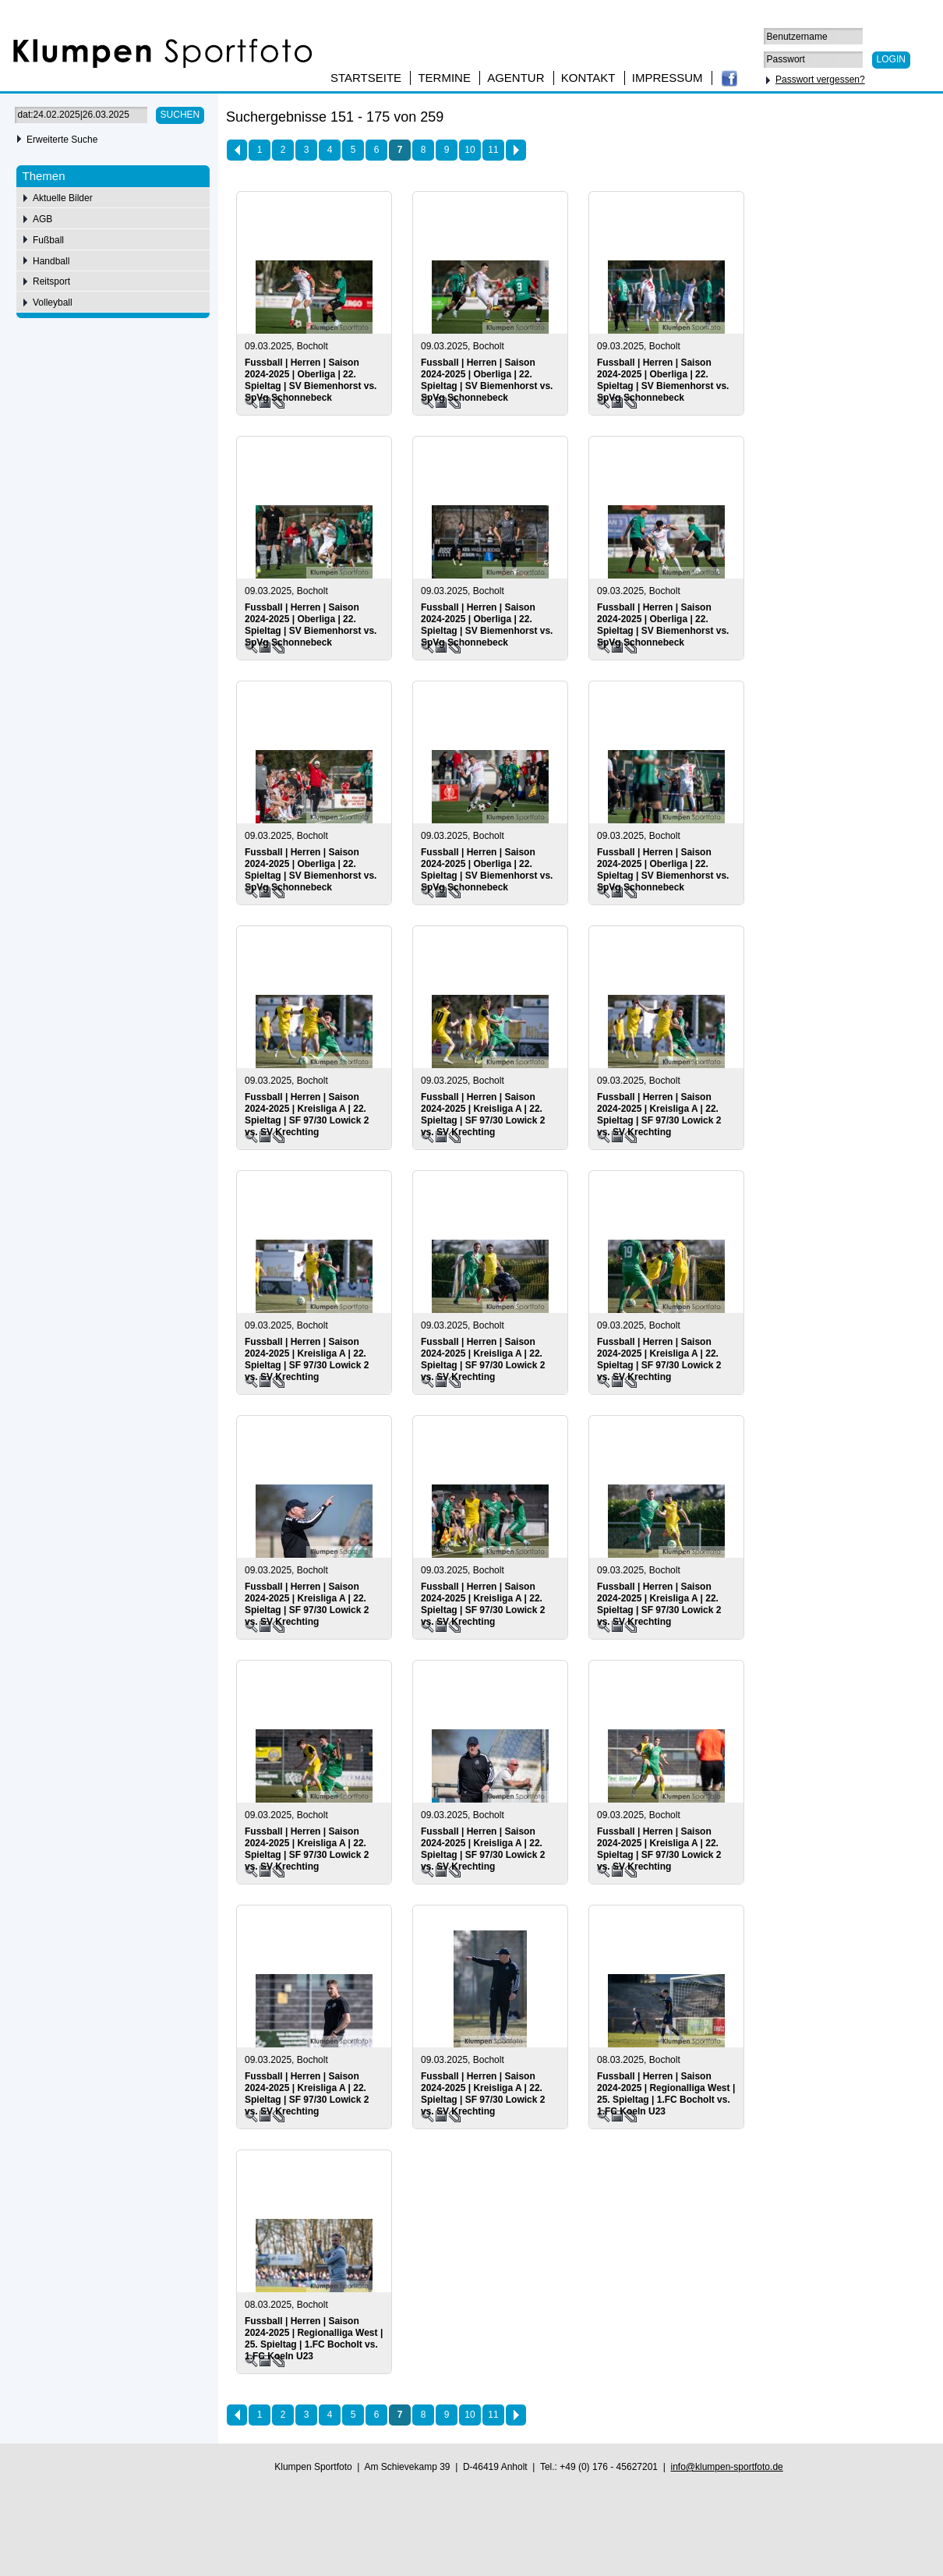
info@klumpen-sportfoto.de (726, 2466)
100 (904, 119)
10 (469, 149)
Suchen (180, 114)
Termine (444, 77)
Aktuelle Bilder (63, 198)
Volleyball (52, 302)
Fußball (48, 240)
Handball (51, 261)
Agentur (515, 77)
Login (891, 59)
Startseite (365, 77)
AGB (42, 219)
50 (858, 119)
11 (493, 149)
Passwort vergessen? (820, 79)
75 (879, 119)
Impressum (667, 77)
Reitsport (51, 281)
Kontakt (588, 77)
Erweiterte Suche (61, 139)
